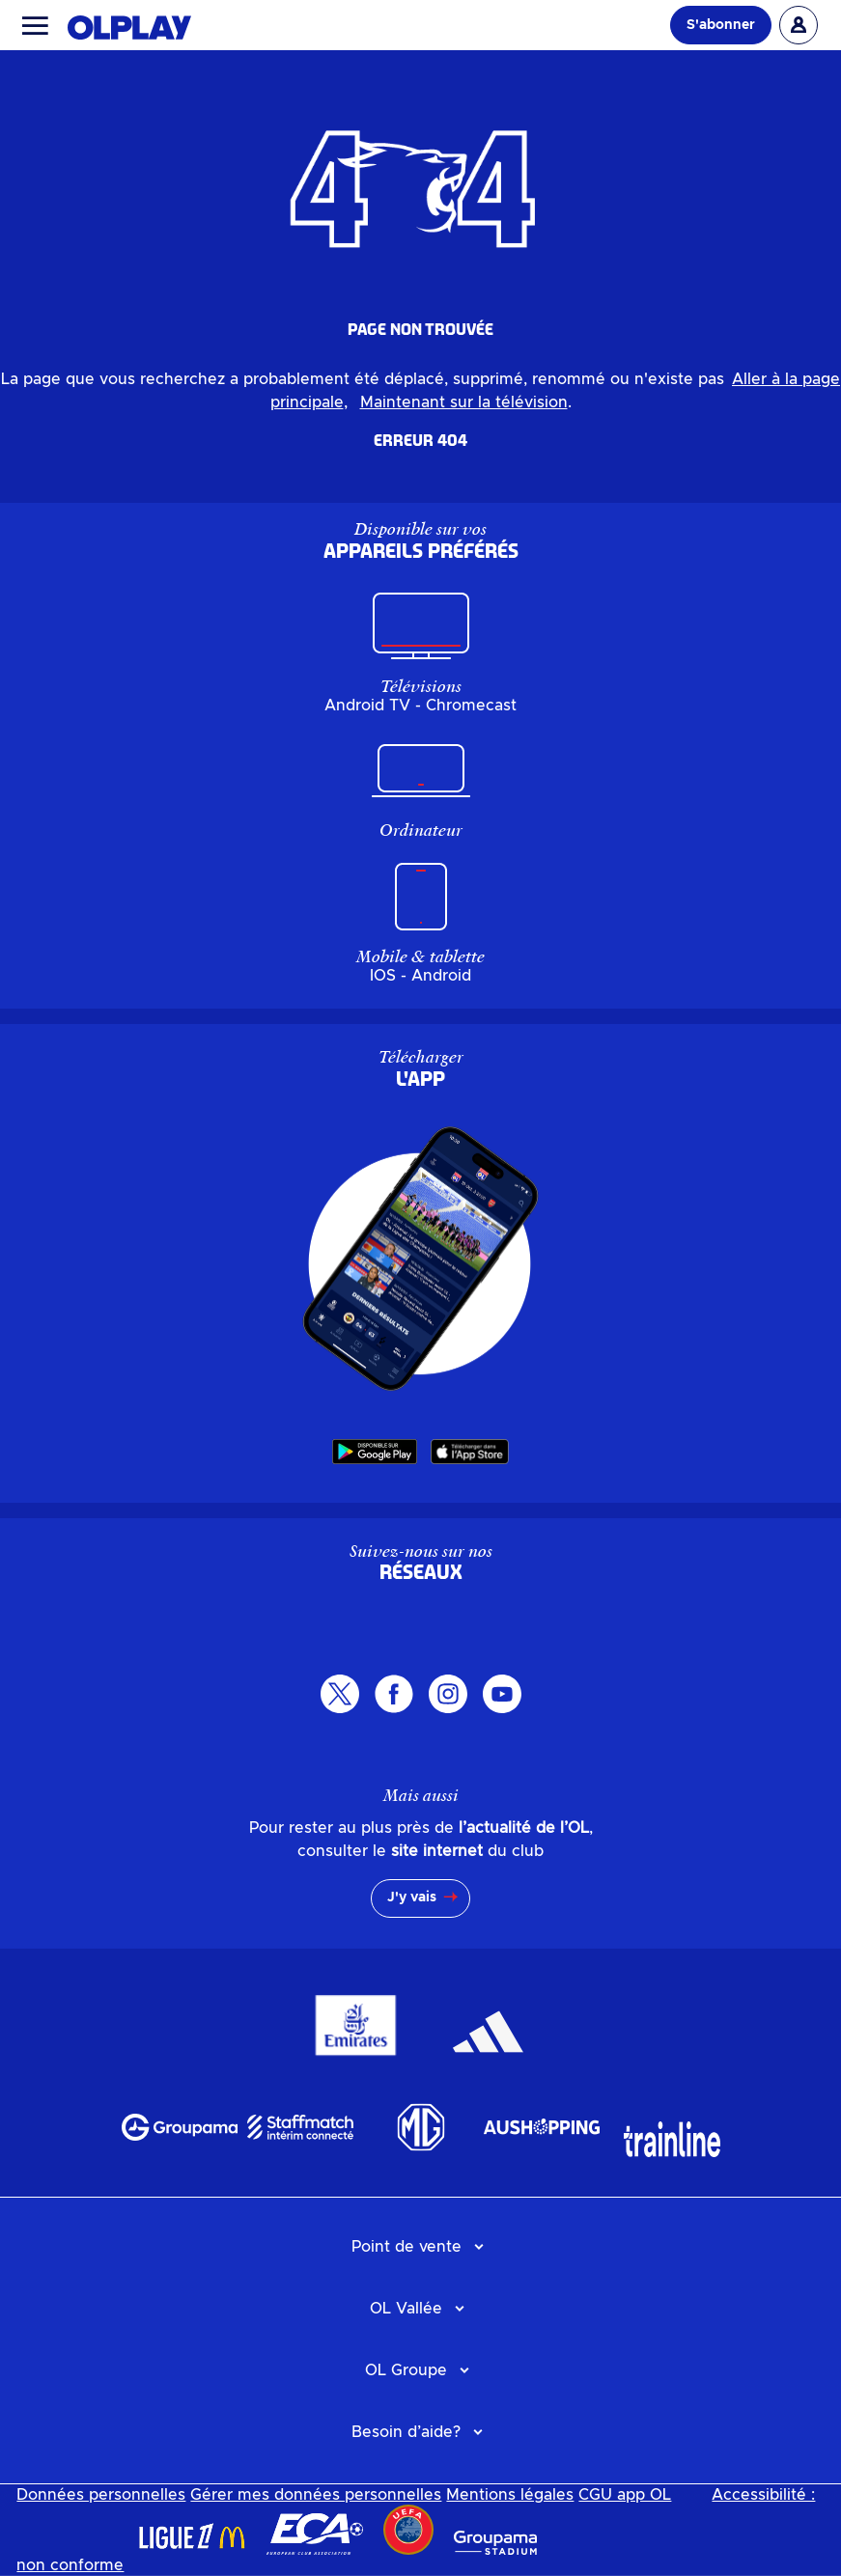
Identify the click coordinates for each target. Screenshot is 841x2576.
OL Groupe (406, 2370)
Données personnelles (100, 2495)
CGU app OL (624, 2495)
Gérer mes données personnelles (315, 2495)
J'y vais (411, 1897)
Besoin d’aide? (406, 2432)
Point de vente (406, 2247)
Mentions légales (510, 2495)
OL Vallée (406, 2308)
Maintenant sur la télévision (464, 402)
